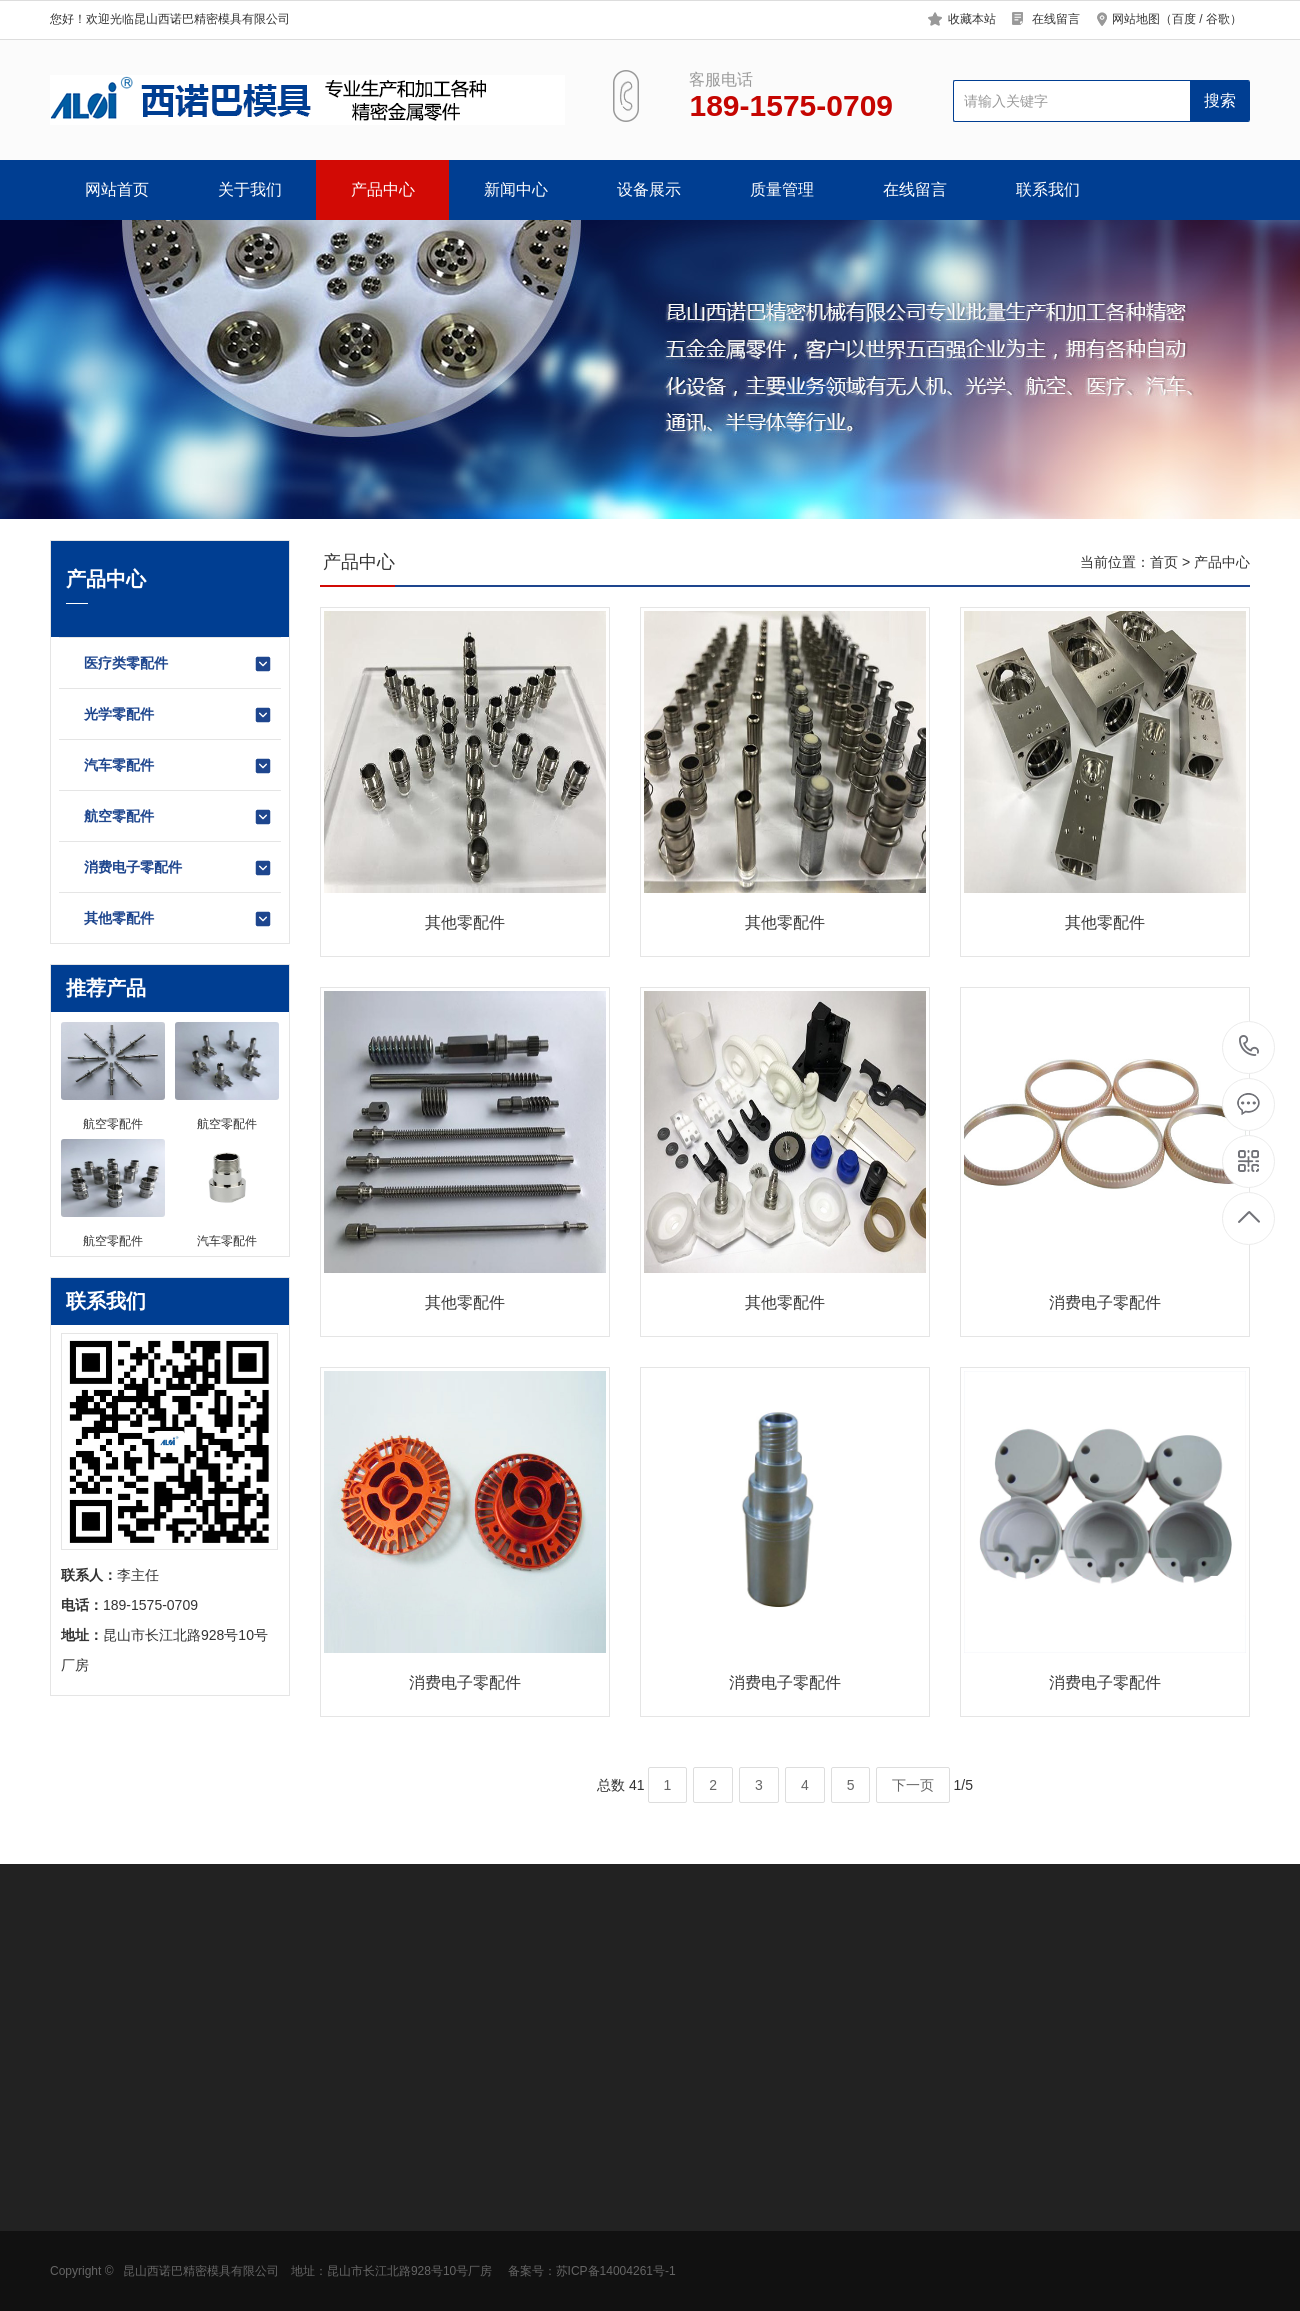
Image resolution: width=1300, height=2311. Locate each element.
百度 (1184, 19)
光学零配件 (178, 715)
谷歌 (1218, 19)
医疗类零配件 (178, 664)
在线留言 (1056, 19)
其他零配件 (178, 919)
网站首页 (117, 189)
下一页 (913, 1785)
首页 (1164, 562)
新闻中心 (516, 189)
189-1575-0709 (1249, 1047)
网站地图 (1136, 19)
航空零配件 (178, 817)
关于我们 (250, 189)
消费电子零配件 (178, 868)
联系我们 (1048, 189)
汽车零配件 (178, 766)
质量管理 (782, 189)
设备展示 (649, 189)
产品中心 (383, 189)
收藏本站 (972, 19)
